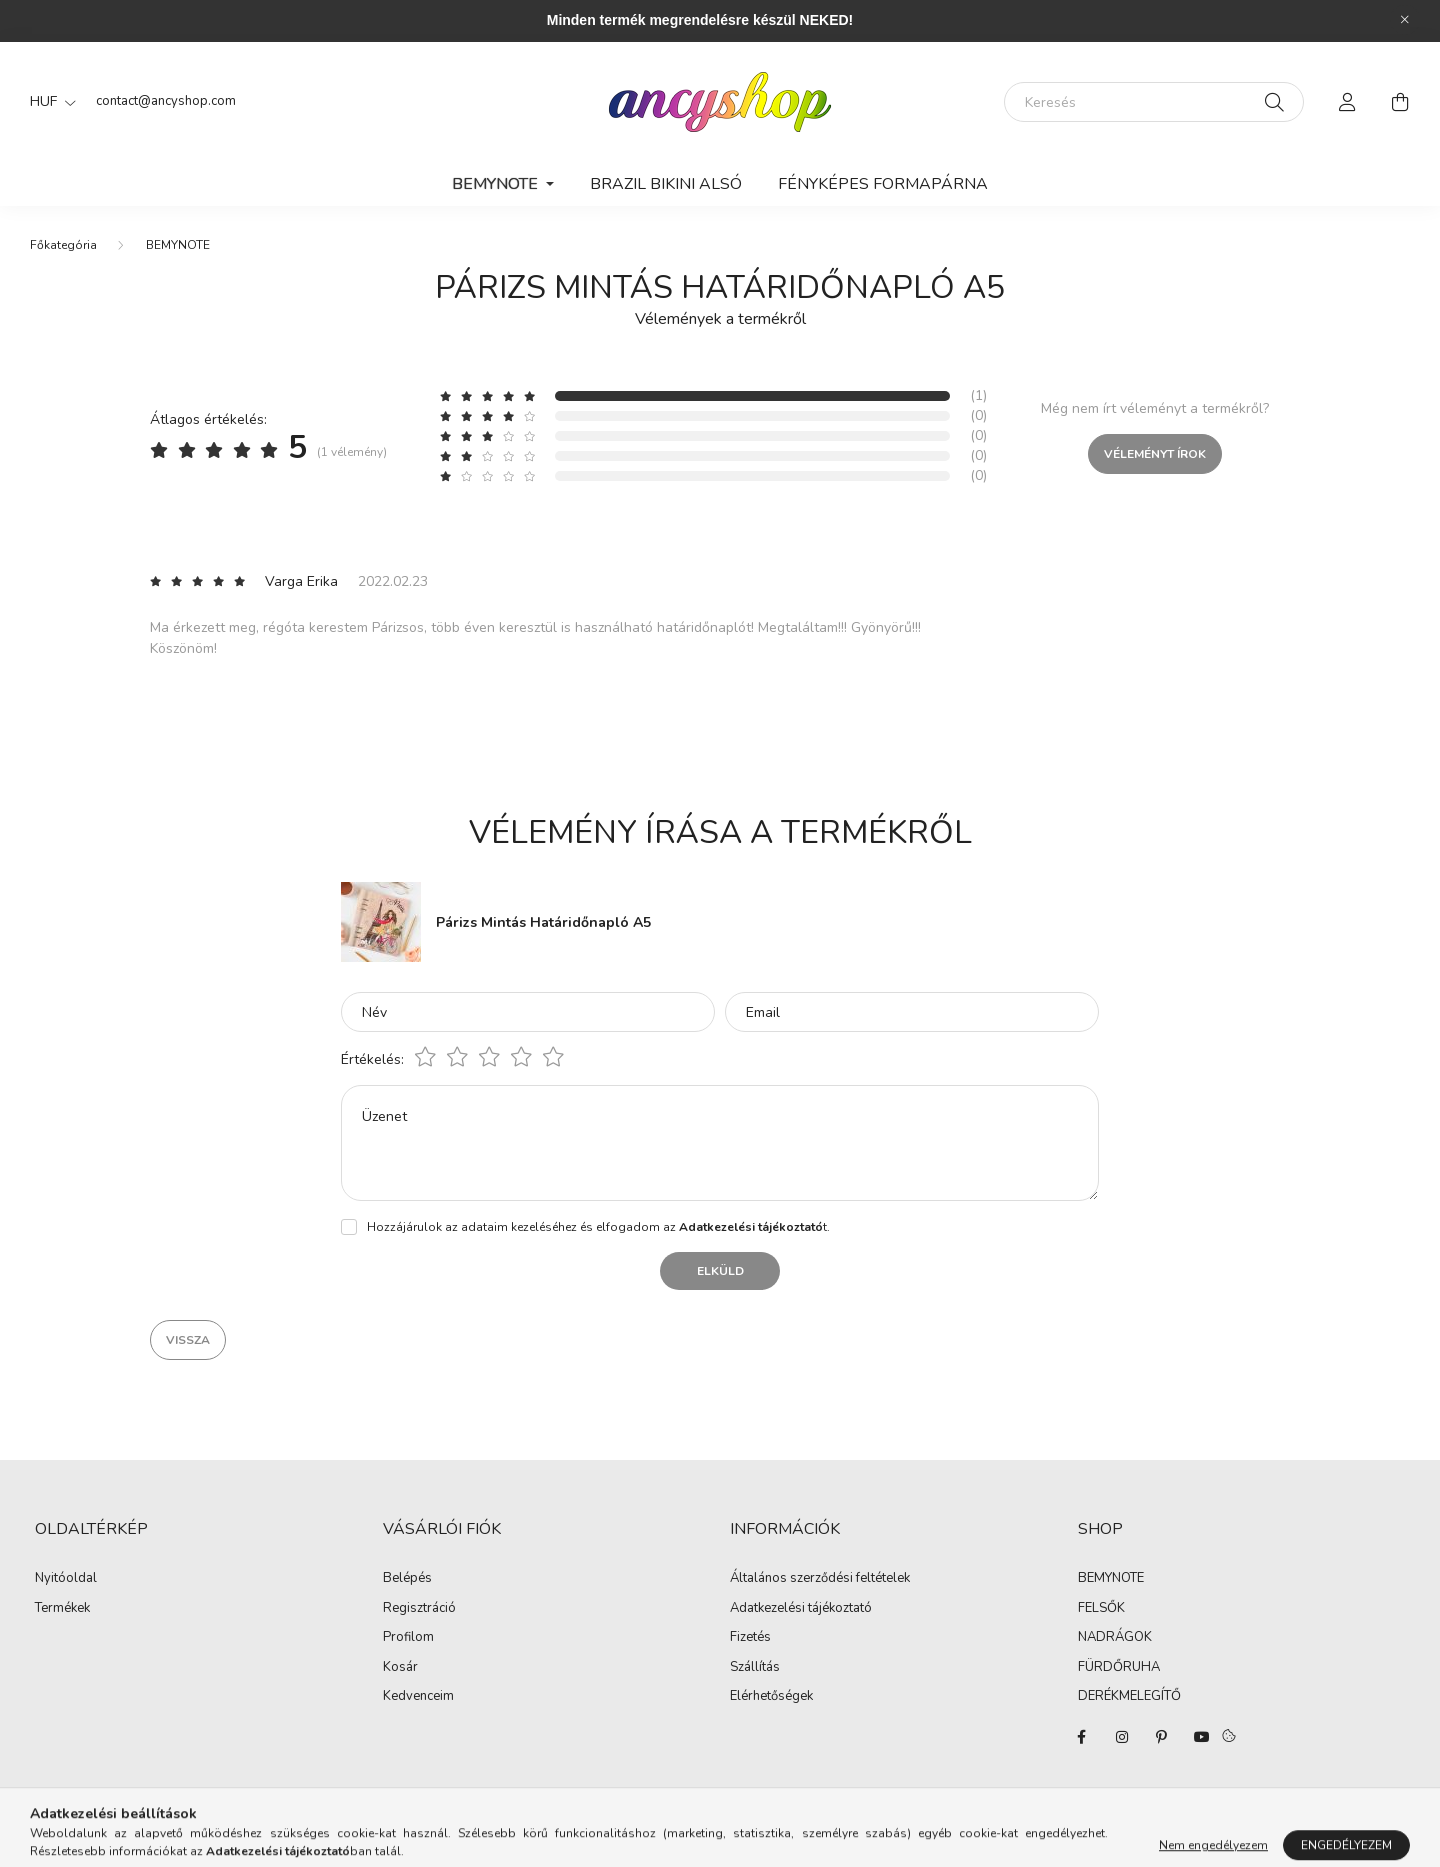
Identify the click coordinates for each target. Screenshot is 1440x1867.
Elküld (720, 1271)
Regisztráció (419, 1609)
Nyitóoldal (66, 1579)
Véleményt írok (1155, 454)
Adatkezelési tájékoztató (801, 1609)
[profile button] (1348, 102)
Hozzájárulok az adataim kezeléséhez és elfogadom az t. (598, 1227)
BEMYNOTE (178, 245)
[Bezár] (1405, 20)
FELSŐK (1101, 1609)
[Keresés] (1154, 102)
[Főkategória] (63, 245)
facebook (1082, 1737)
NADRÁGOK (1115, 1638)
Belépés (407, 1579)
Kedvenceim (418, 1697)
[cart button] (1400, 102)
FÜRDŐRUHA (1119, 1668)
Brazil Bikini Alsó (666, 184)
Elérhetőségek (771, 1697)
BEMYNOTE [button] (497, 184)
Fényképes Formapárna (883, 184)
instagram (1122, 1737)
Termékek (62, 1609)
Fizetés (750, 1638)
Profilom (408, 1638)
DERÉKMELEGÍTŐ (1129, 1697)
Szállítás (755, 1668)
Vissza (188, 1340)
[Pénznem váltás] (48, 102)
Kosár (400, 1668)
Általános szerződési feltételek (820, 1579)
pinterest (1162, 1737)
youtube (1202, 1737)
